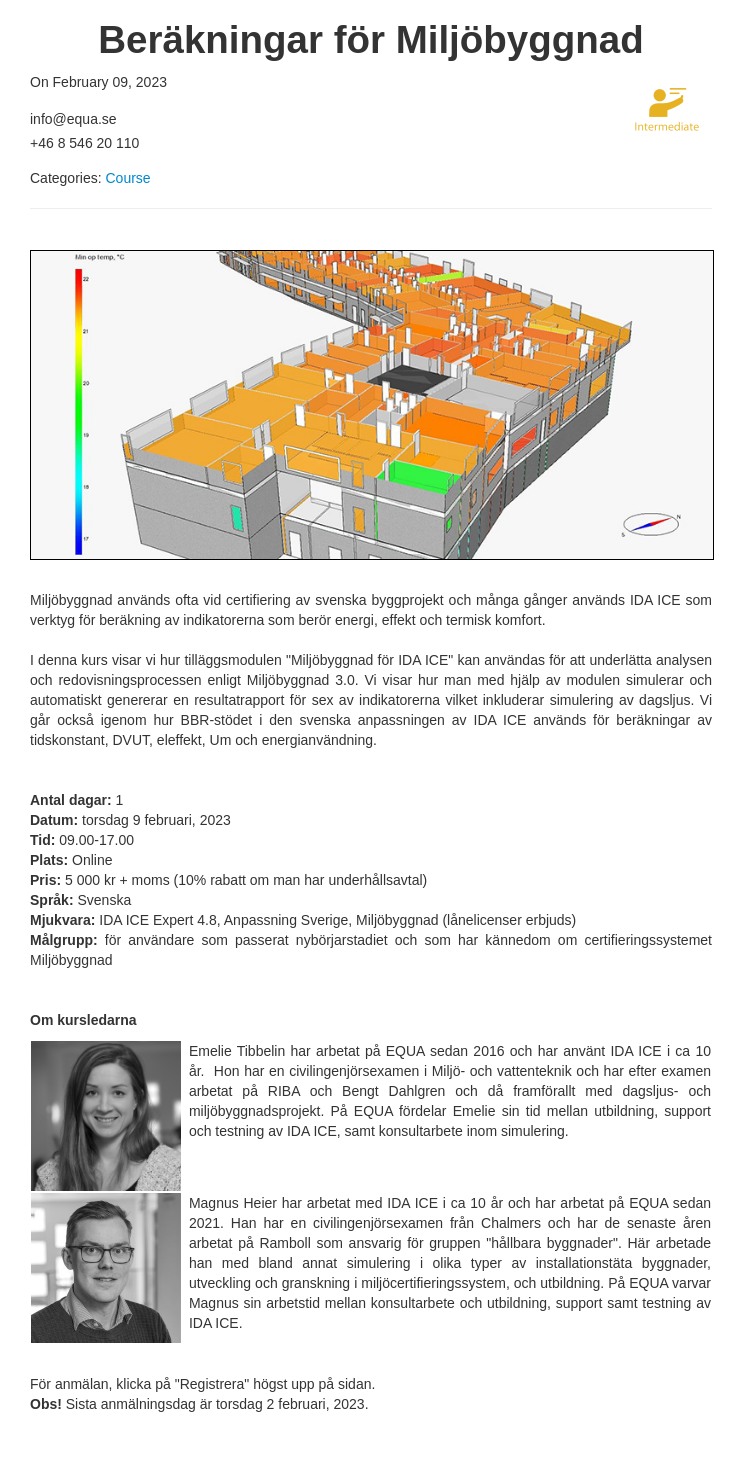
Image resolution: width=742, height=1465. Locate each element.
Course (127, 178)
